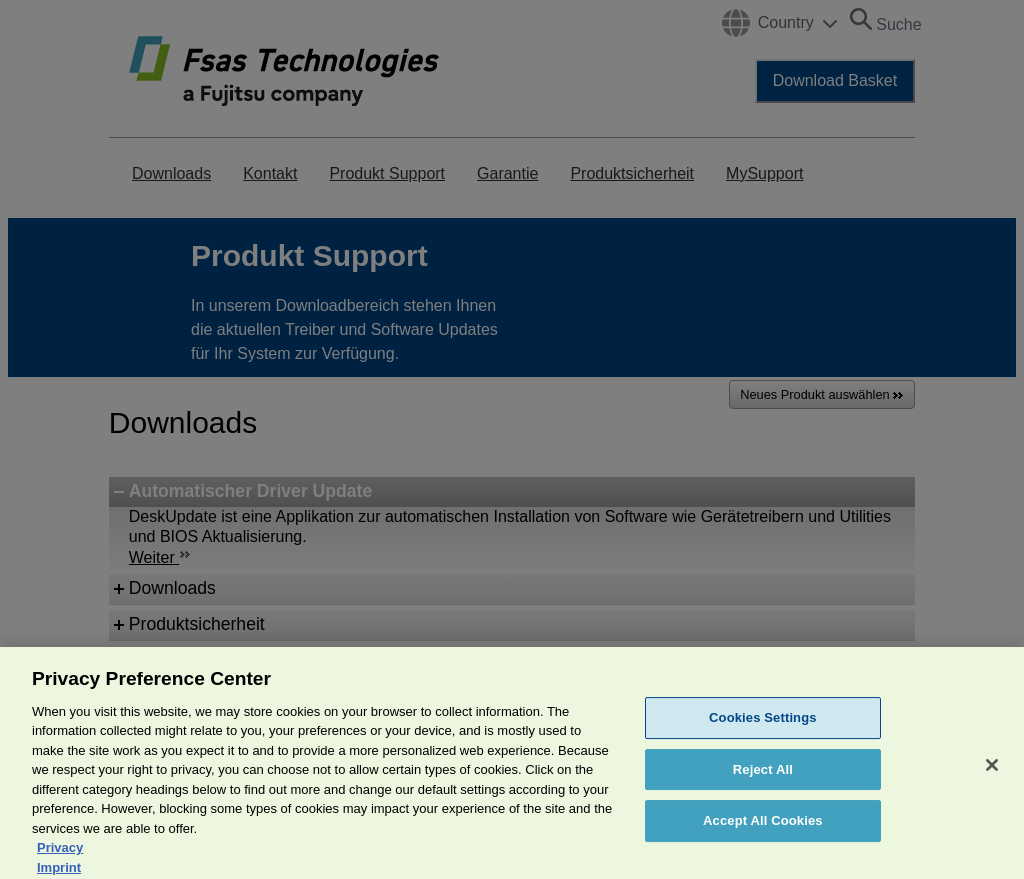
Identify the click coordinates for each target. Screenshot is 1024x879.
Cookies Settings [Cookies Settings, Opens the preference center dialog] (763, 730)
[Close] (992, 778)
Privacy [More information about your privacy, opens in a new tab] (60, 860)
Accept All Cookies (763, 833)
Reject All (763, 782)
